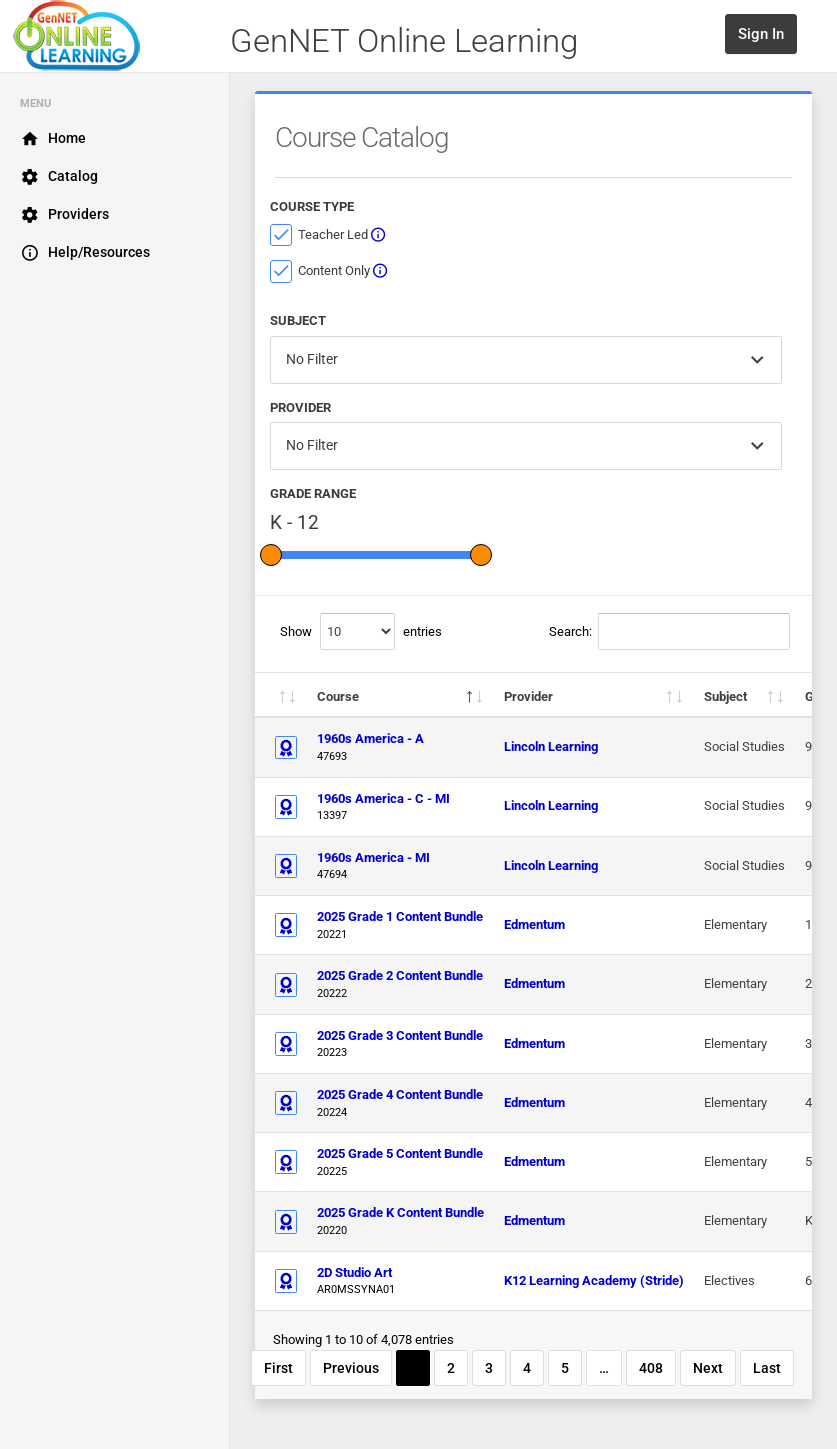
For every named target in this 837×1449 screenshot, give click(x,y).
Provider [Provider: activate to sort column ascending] (528, 696)
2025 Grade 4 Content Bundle (400, 1094)
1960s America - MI (373, 857)
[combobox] (526, 360)
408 (651, 1368)
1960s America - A (370, 738)
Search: (670, 631)
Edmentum (534, 924)
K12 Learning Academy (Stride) (594, 1280)
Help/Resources (85, 253)
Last (767, 1368)
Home (53, 139)
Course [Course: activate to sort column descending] (338, 696)
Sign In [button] (761, 34)
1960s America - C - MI (383, 798)
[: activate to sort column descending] (281, 695)
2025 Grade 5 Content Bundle (400, 1153)
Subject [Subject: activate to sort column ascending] (725, 696)
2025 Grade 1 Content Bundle (400, 916)
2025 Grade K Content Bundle (400, 1212)
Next (708, 1368)
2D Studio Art (354, 1272)
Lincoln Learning (551, 746)
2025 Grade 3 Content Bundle (400, 1035)
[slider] (271, 555)
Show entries (361, 631)
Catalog (59, 177)
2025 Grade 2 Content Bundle (400, 975)
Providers (64, 215)
